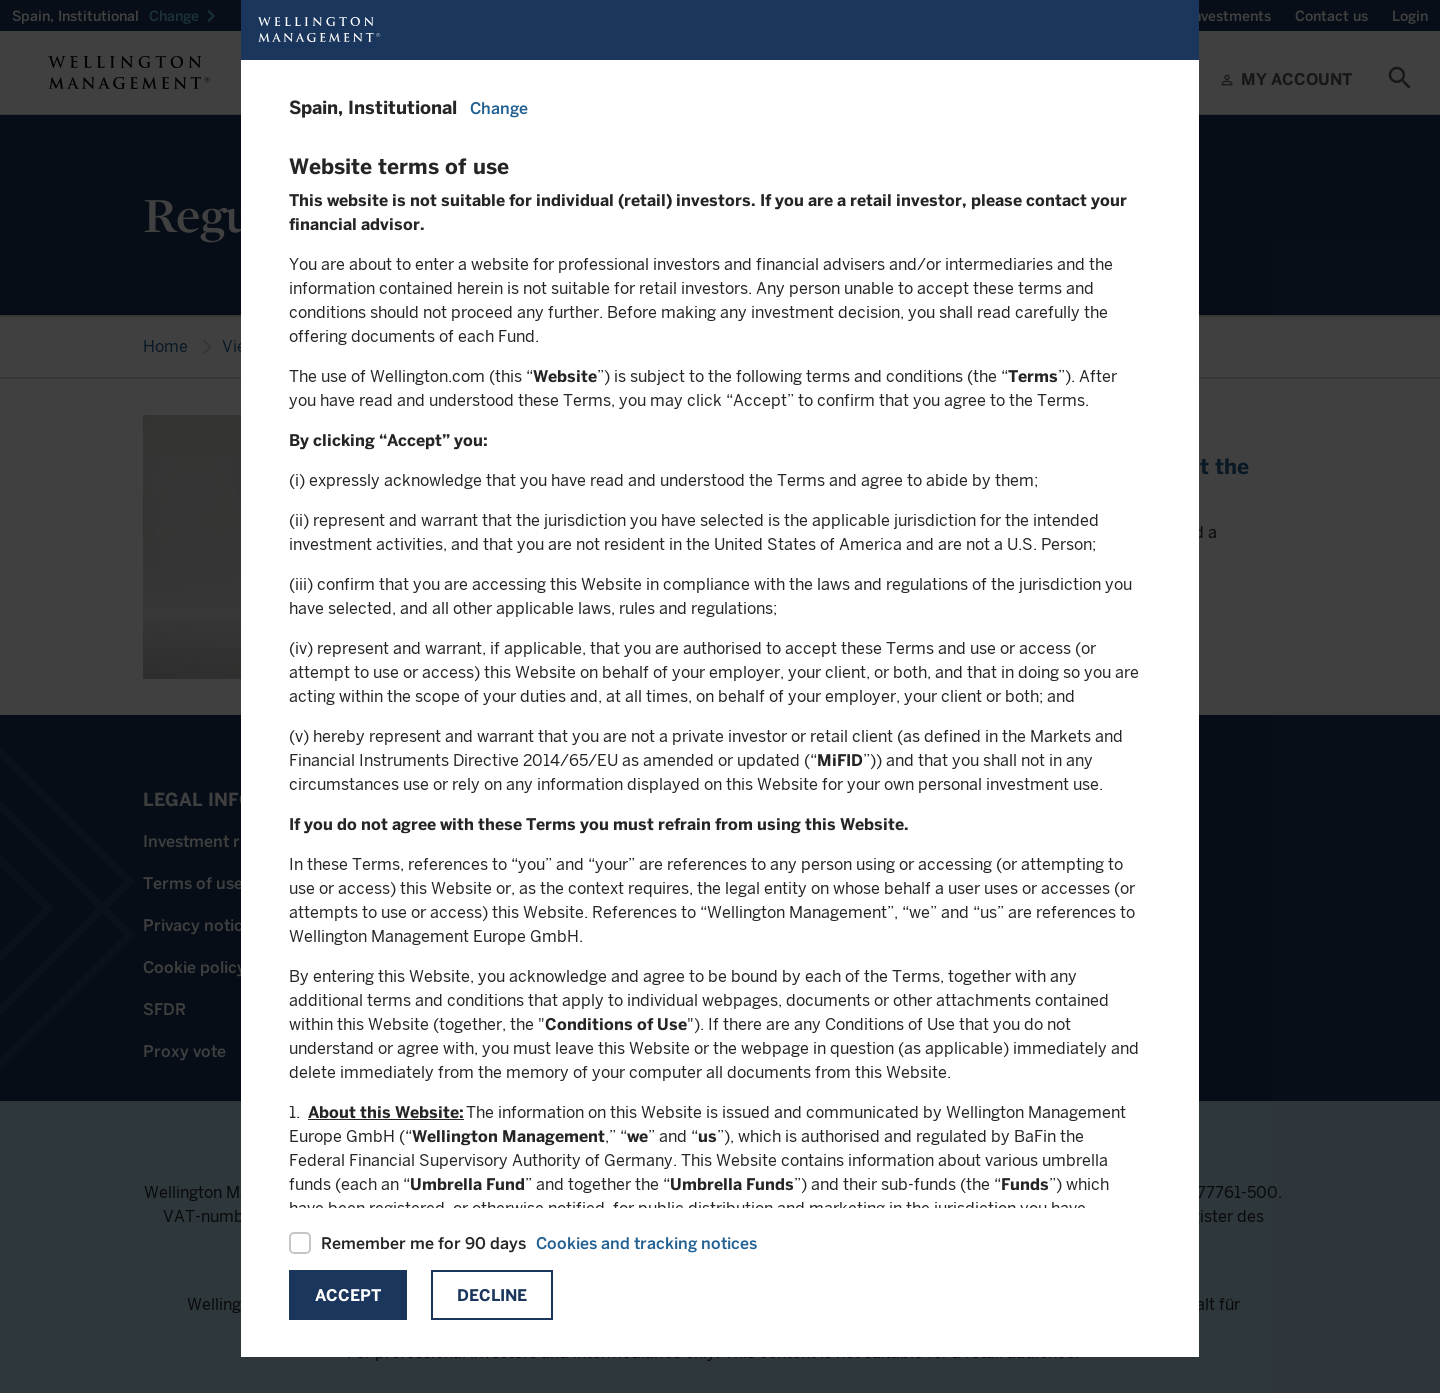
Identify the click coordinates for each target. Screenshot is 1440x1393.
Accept (348, 1295)
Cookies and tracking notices (646, 1243)
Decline (492, 1295)
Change (499, 108)
